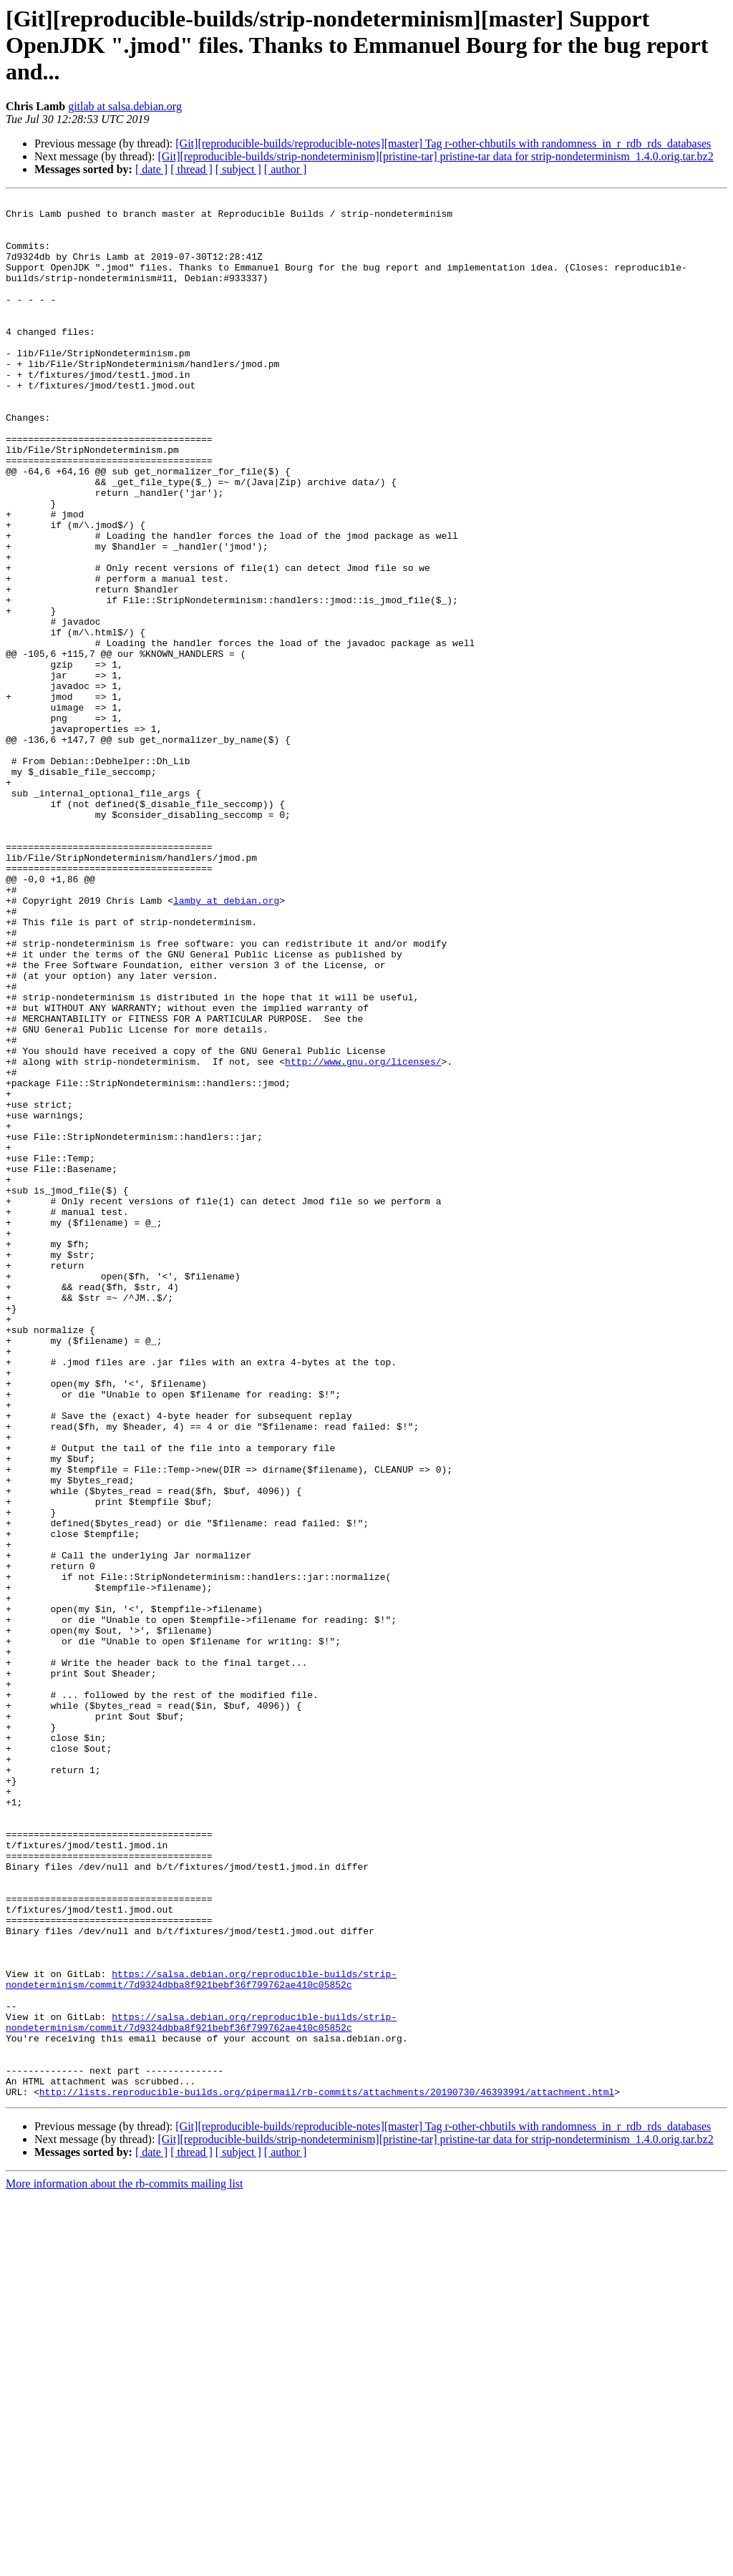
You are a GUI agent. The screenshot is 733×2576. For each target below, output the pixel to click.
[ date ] (151, 169)
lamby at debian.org (226, 1041)
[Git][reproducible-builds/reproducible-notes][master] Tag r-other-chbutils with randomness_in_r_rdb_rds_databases (443, 143)
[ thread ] (191, 169)
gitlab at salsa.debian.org (125, 106)
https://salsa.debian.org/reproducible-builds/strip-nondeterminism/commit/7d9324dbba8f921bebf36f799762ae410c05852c (201, 2336)
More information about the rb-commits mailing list (124, 2563)
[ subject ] (238, 169)
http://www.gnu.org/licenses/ (363, 1235)
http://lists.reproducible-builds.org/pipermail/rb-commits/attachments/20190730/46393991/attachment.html (326, 2471)
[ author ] (285, 169)
